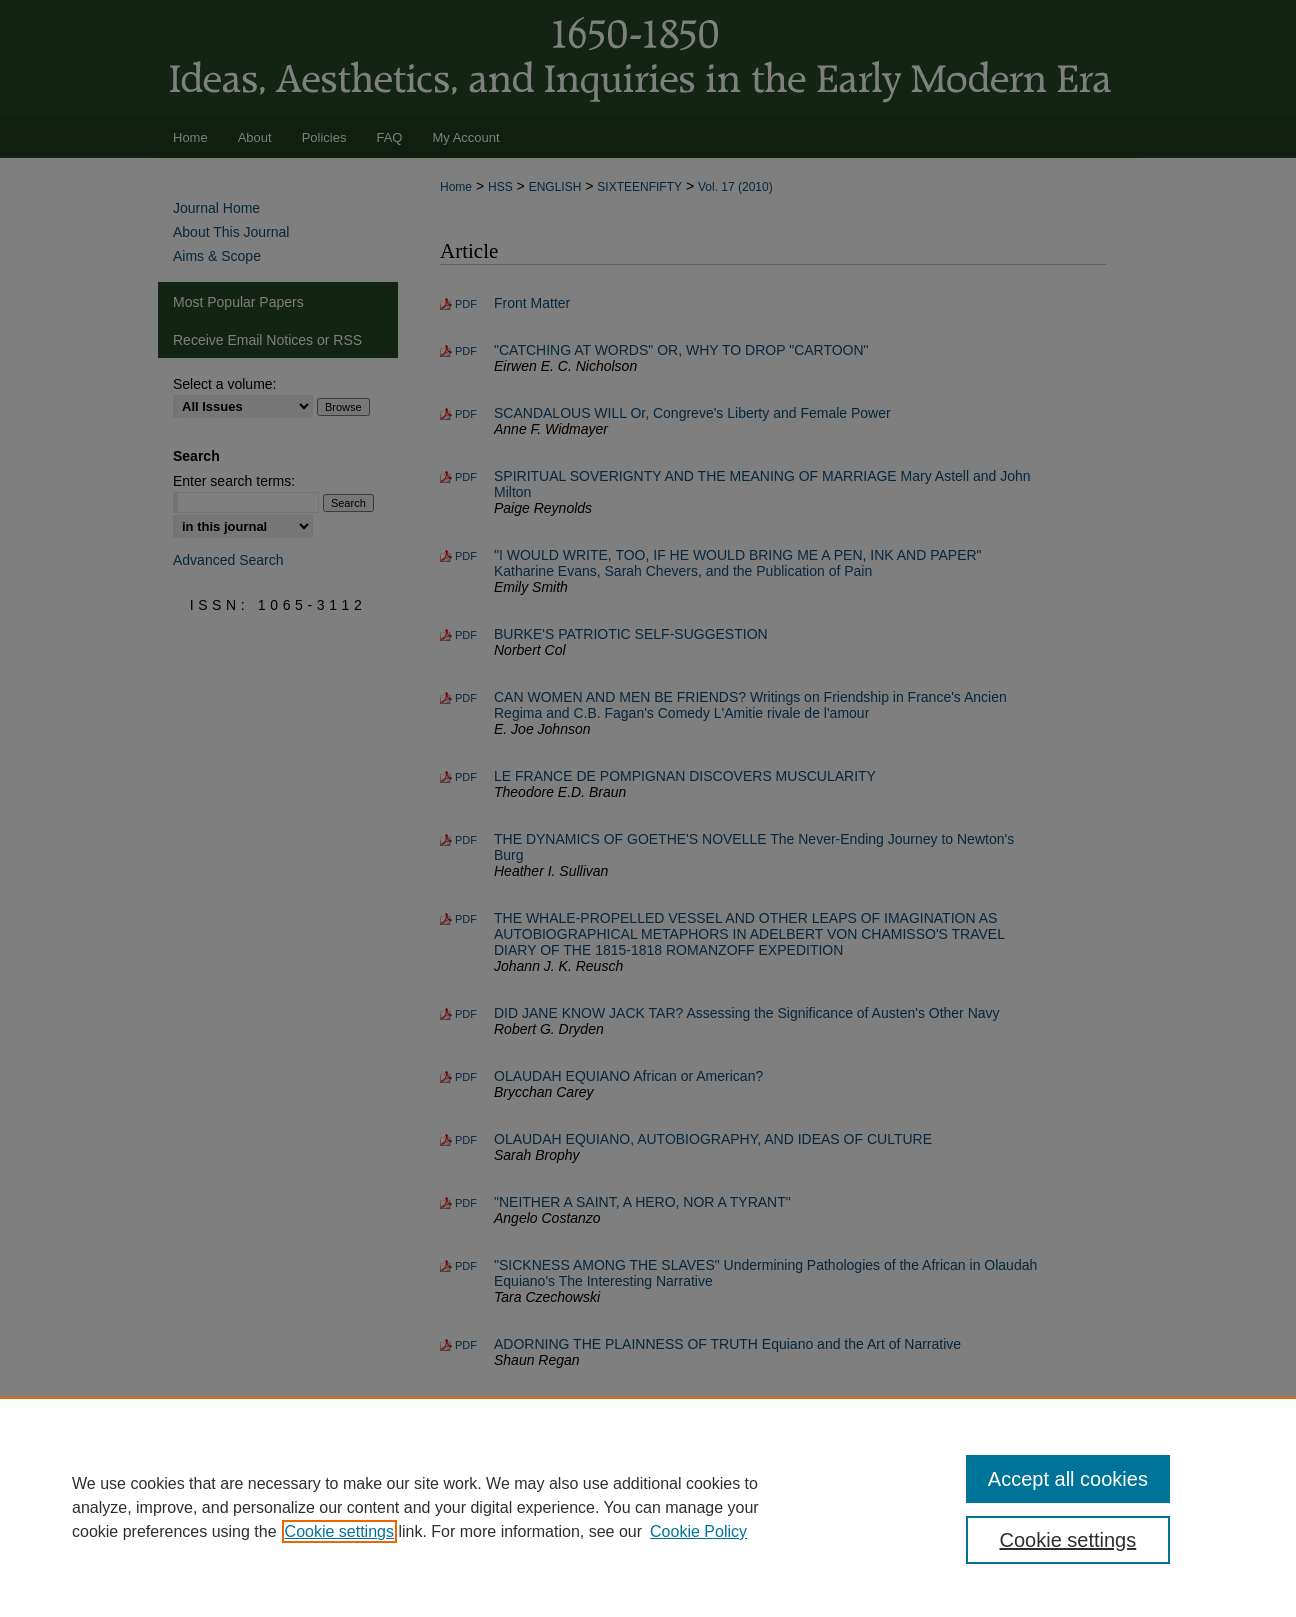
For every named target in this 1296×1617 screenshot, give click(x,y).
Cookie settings (339, 1531)
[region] (648, 1507)
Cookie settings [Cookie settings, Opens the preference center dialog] (1068, 1540)
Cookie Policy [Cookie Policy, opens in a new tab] (698, 1531)
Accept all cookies (1068, 1479)
